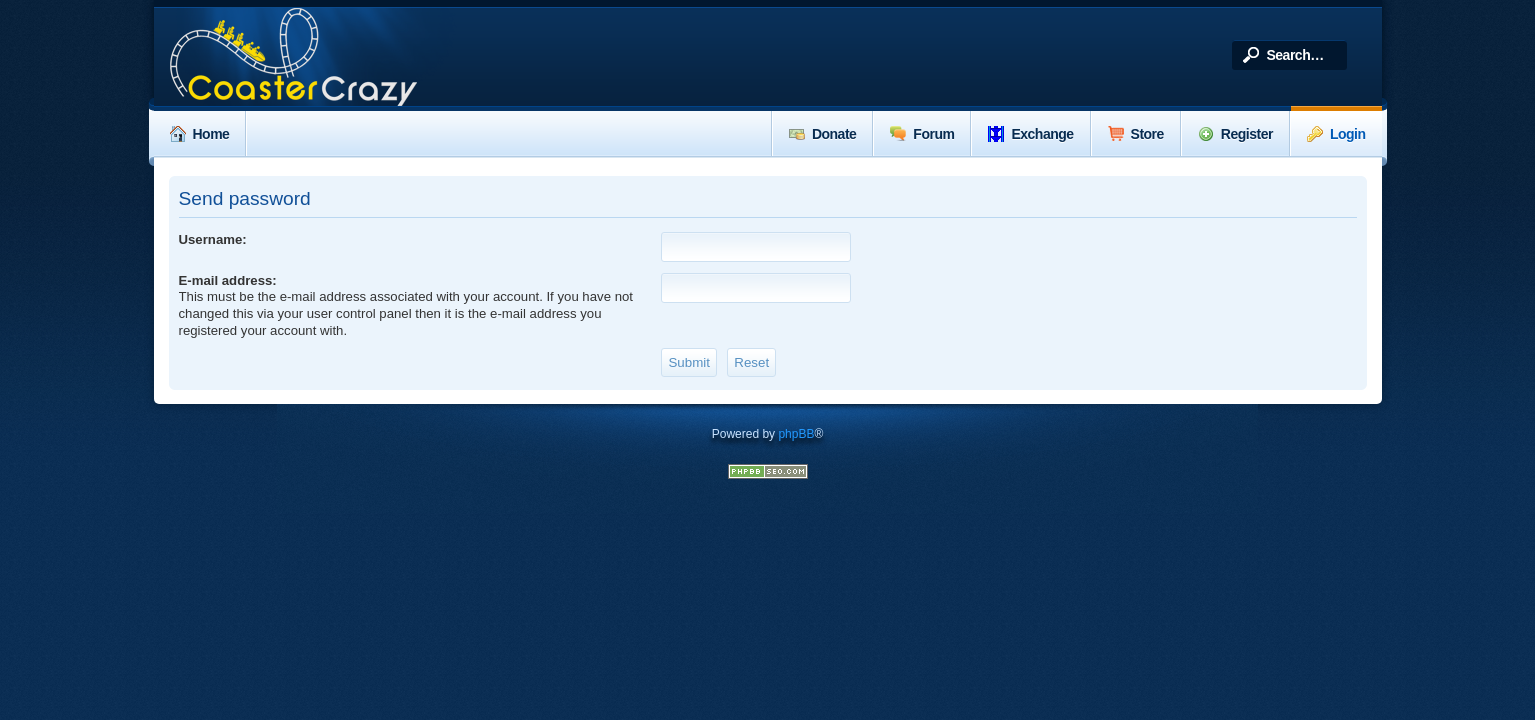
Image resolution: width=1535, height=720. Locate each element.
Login (1336, 134)
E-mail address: (228, 280)
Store (1136, 134)
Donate (822, 134)
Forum (922, 134)
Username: (213, 239)
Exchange (1030, 134)
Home (200, 134)
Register (1235, 134)
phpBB (796, 434)
